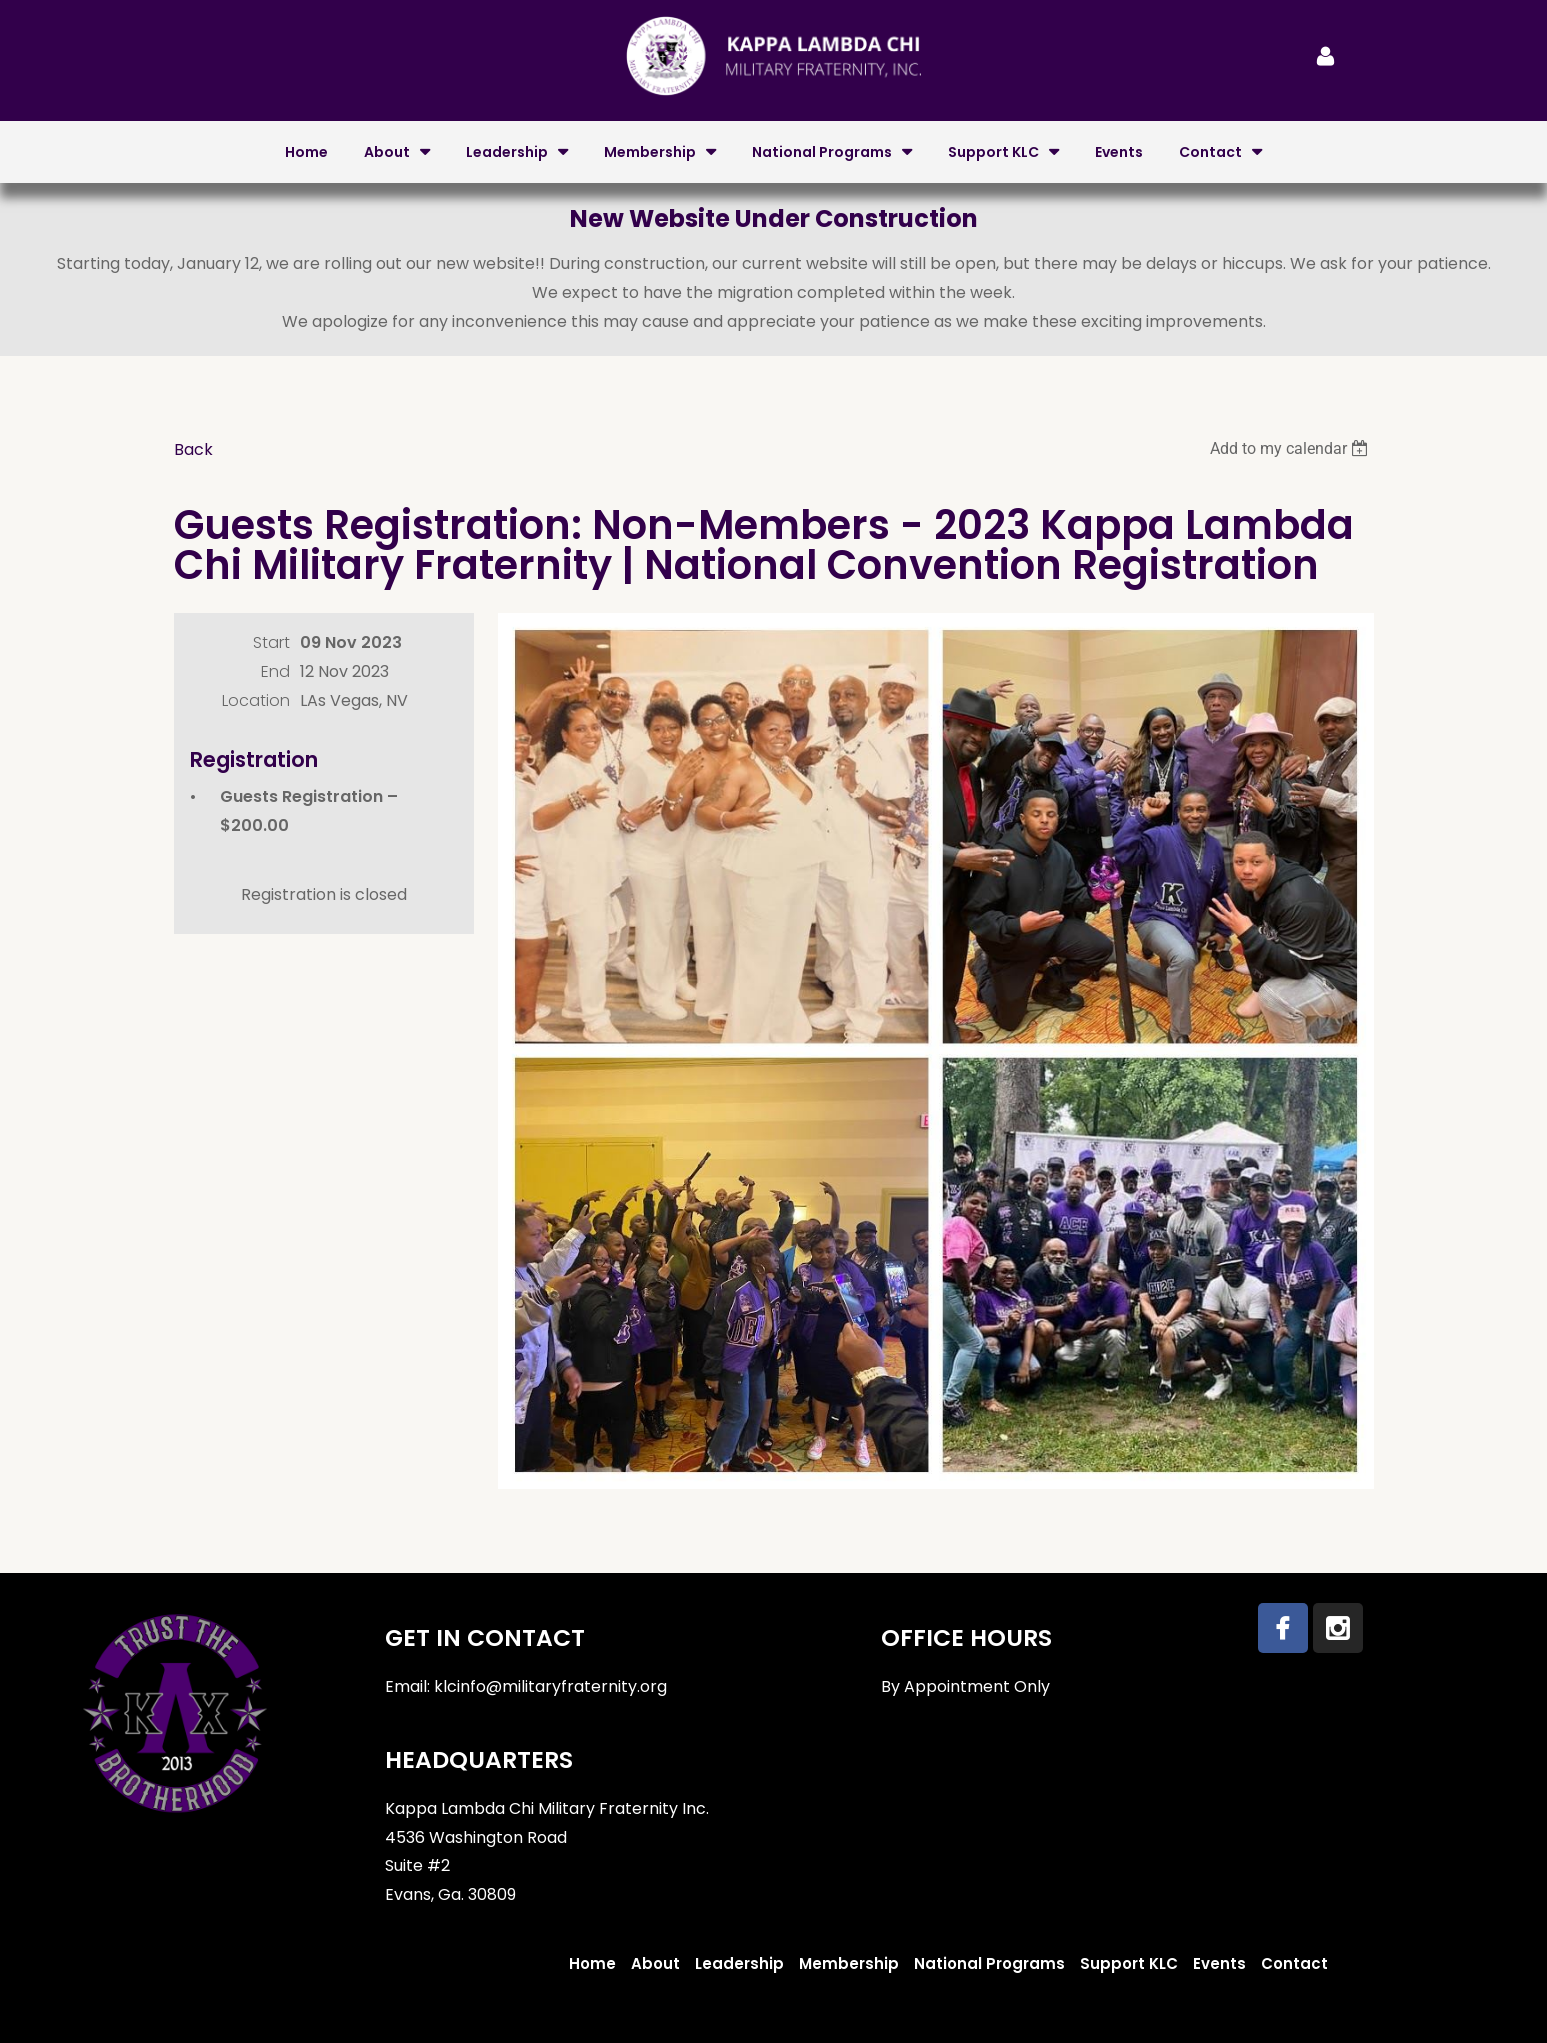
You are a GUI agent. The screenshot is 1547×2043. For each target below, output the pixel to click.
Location (256, 700)
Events (1219, 1963)
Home (592, 1963)
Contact (1294, 1963)
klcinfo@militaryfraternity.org (550, 1686)
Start (271, 642)
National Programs (989, 1963)
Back (193, 449)
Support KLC (1129, 1963)
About (655, 1963)
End (275, 671)
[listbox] (1292, 448)
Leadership (739, 1963)
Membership (849, 1963)
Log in (1326, 56)
